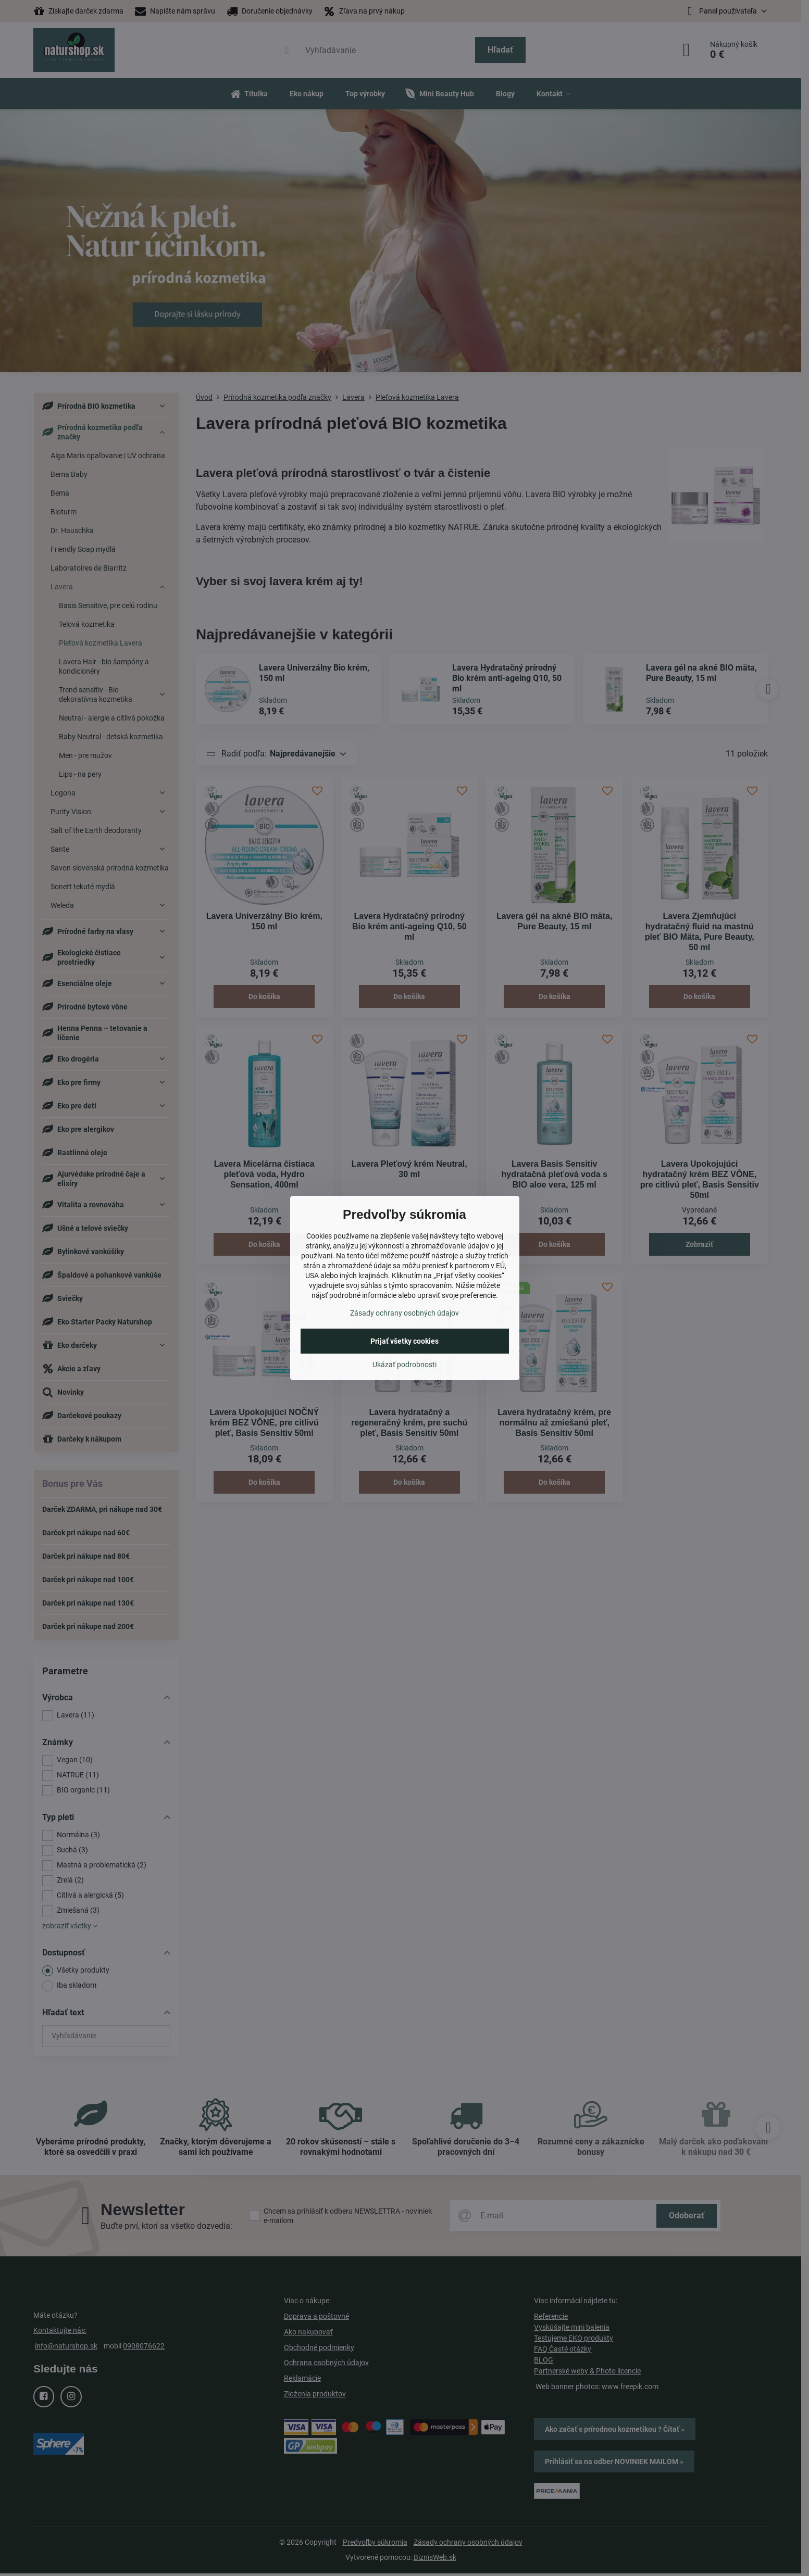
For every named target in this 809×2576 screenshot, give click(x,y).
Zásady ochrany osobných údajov (404, 1313)
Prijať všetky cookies (404, 1341)
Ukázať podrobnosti (404, 1364)
